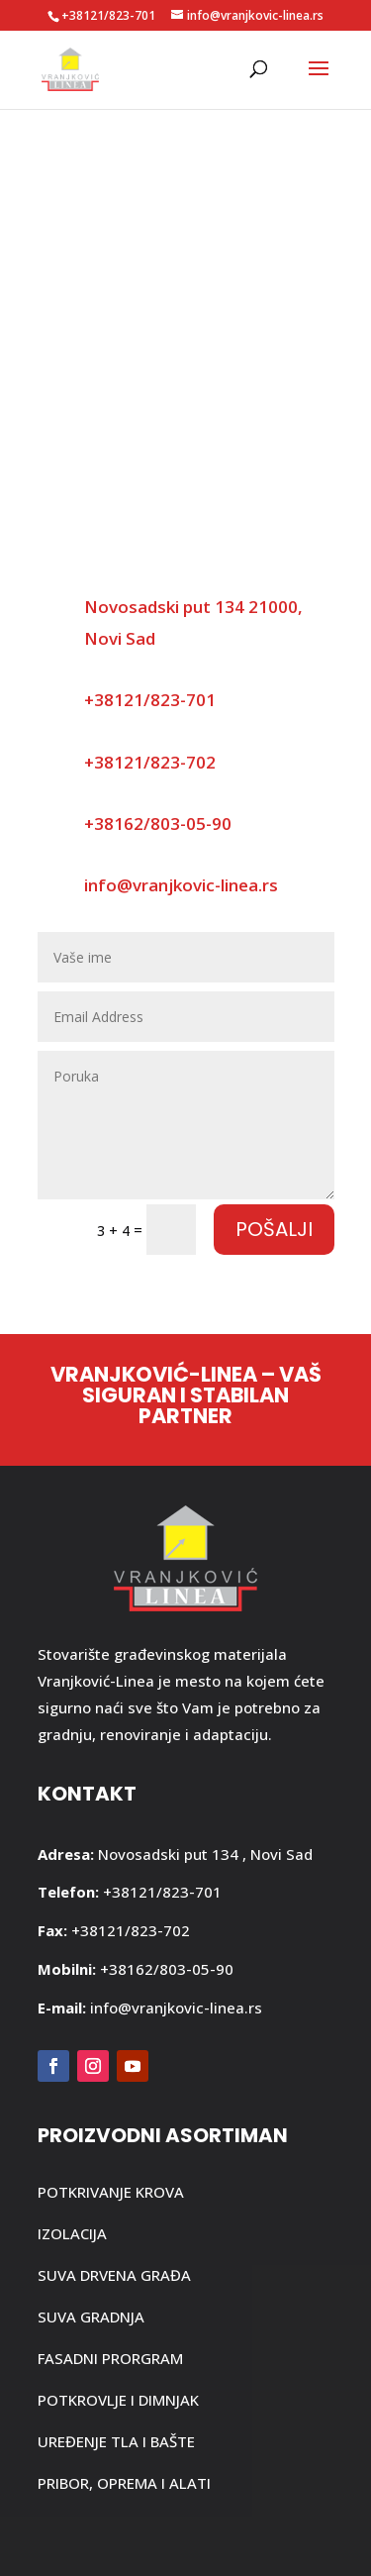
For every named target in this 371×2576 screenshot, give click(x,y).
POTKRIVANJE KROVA (111, 2192)
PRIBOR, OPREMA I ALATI (124, 2483)
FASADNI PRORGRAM (110, 2358)
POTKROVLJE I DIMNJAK (118, 2400)
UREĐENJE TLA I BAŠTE (116, 2441)
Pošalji (274, 1229)
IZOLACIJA (72, 2233)
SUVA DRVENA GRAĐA (114, 2275)
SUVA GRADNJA (91, 2316)
